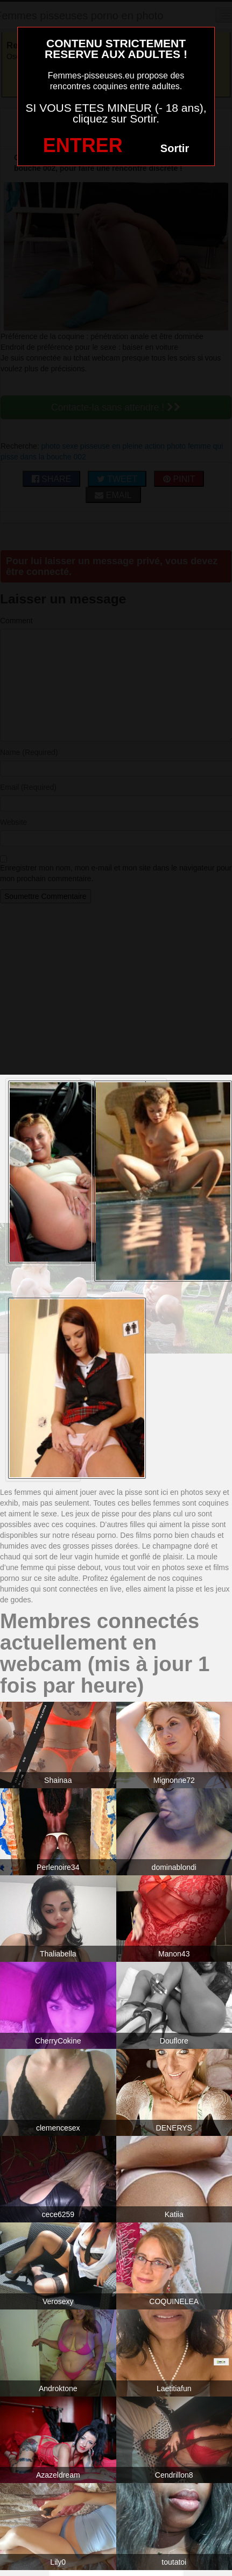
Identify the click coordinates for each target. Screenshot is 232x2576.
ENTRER (83, 145)
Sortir (174, 148)
